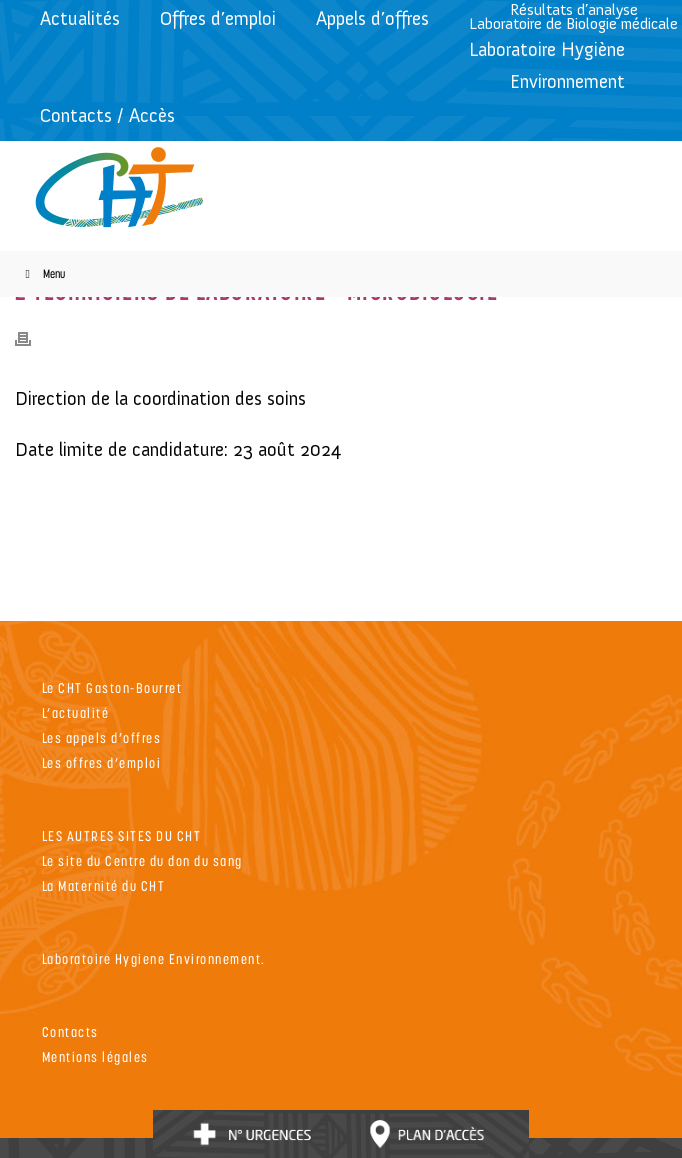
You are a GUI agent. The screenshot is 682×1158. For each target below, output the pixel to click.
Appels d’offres (372, 18)
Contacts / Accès (107, 115)
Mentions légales (95, 1056)
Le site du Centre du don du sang (142, 860)
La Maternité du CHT (104, 885)
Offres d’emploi (218, 18)
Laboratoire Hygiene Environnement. (154, 958)
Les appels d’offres (102, 737)
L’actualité (76, 712)
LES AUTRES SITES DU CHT (122, 835)
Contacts (70, 1031)
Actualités (80, 18)
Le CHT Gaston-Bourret (112, 687)
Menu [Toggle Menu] (42, 273)
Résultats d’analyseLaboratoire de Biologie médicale (573, 16)
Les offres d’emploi (102, 762)
